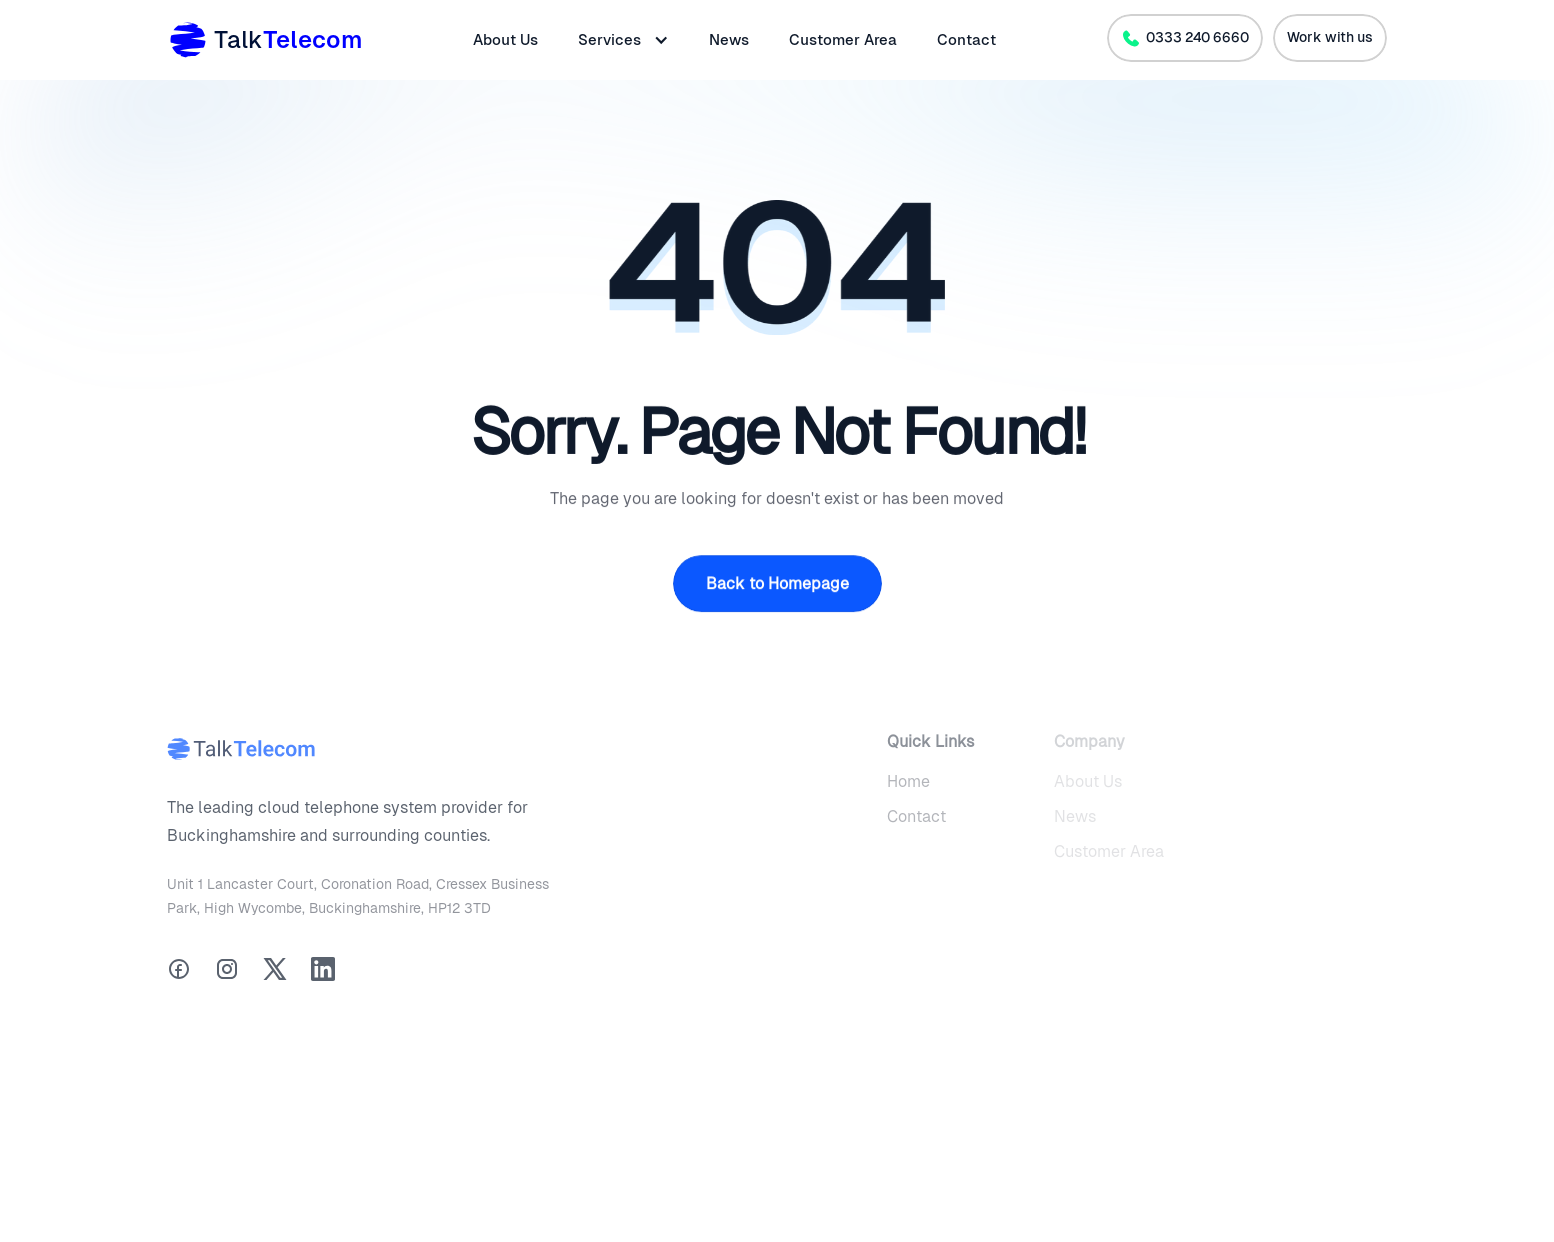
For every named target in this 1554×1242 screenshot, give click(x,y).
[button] (623, 40)
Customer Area (843, 39)
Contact (966, 39)
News (729, 39)
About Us (505, 39)
